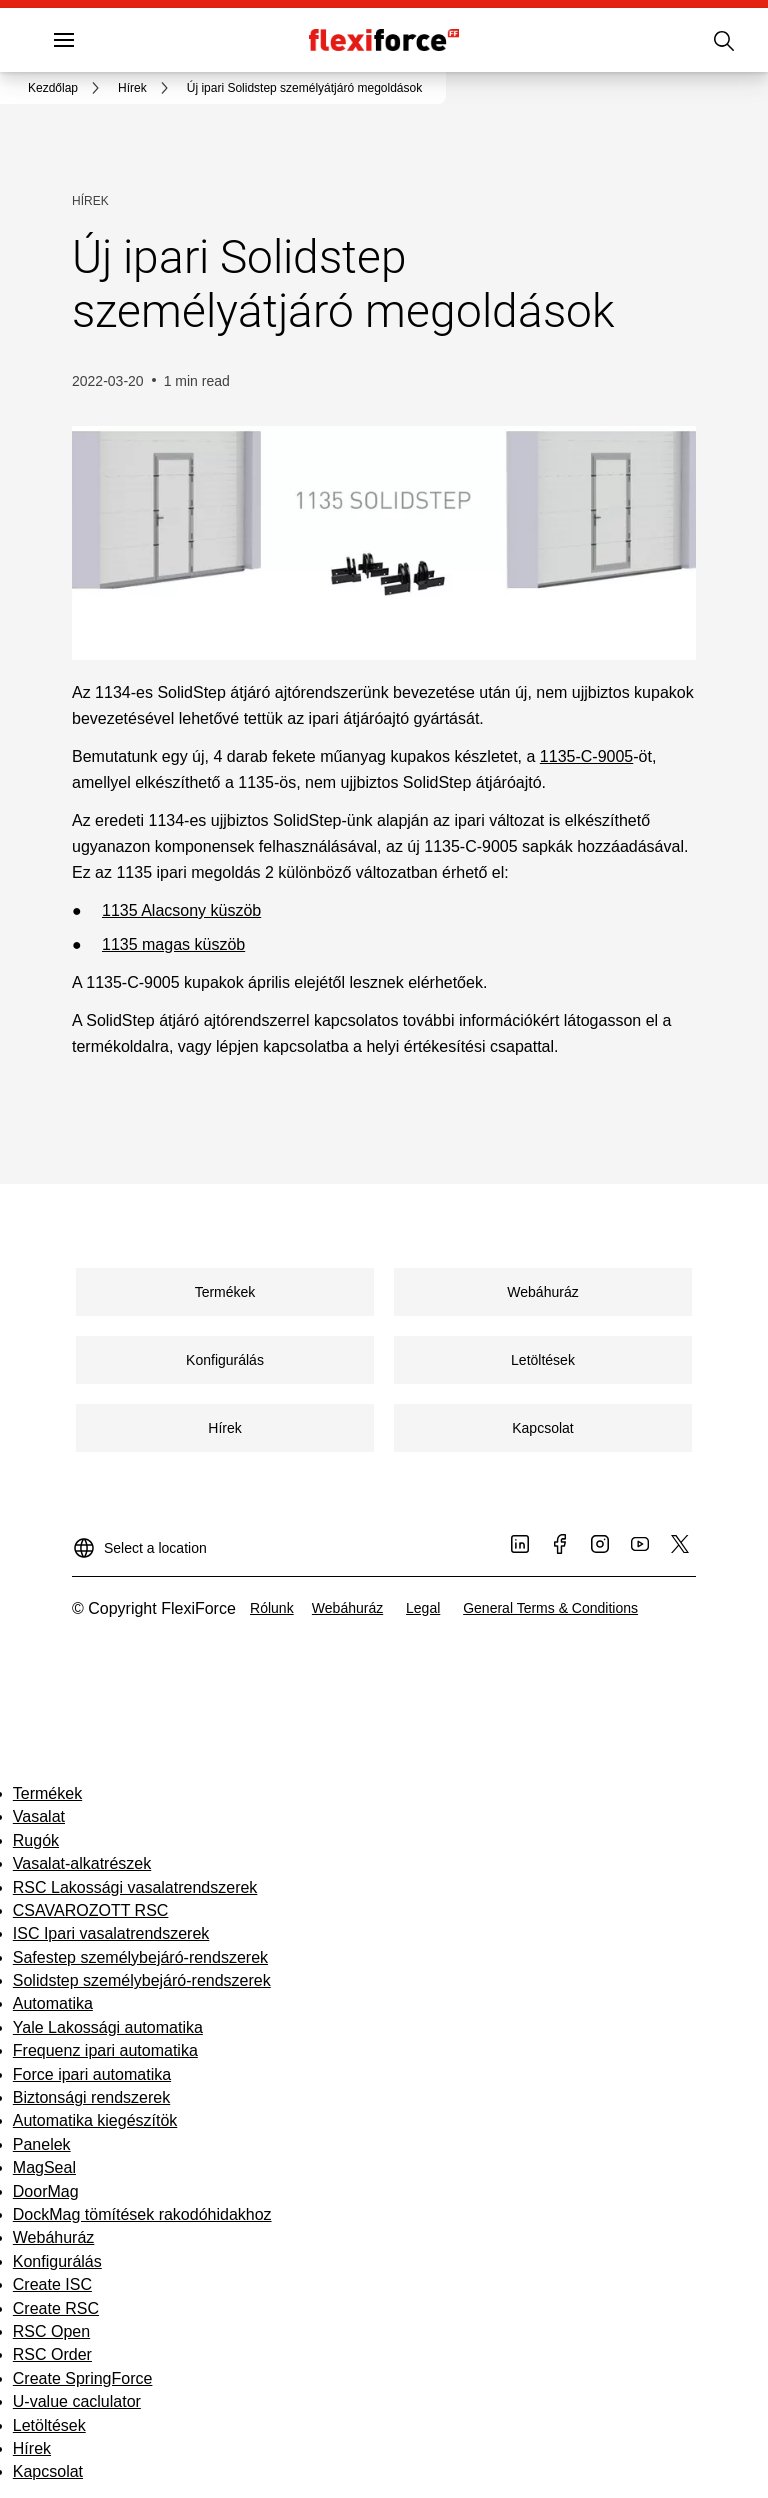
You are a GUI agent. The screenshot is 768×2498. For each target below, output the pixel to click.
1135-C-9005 (586, 756)
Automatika (53, 2003)
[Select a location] (139, 1540)
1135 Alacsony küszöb (181, 910)
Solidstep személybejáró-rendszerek (142, 1980)
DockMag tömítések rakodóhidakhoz (142, 2214)
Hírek (32, 2448)
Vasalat (39, 1816)
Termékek (47, 1793)
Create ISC (52, 2284)
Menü (97, 40)
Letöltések (49, 2425)
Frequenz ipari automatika (105, 2050)
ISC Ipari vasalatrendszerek (111, 1933)
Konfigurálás (57, 2261)
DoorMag (46, 2191)
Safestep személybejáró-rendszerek (140, 1957)
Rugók (36, 1840)
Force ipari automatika (92, 2074)
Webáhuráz (54, 2237)
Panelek (42, 2144)
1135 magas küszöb (173, 944)
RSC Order (52, 2354)
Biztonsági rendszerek (91, 2097)
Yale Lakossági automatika (108, 2027)
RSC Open (51, 2331)
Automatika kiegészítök (95, 2120)
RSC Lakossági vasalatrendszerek (135, 1887)
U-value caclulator (77, 2401)
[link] (67, 88)
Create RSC (56, 2308)
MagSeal (44, 2167)
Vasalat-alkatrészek (82, 1863)
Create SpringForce (83, 2378)
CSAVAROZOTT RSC (91, 1910)
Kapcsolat (48, 2471)
